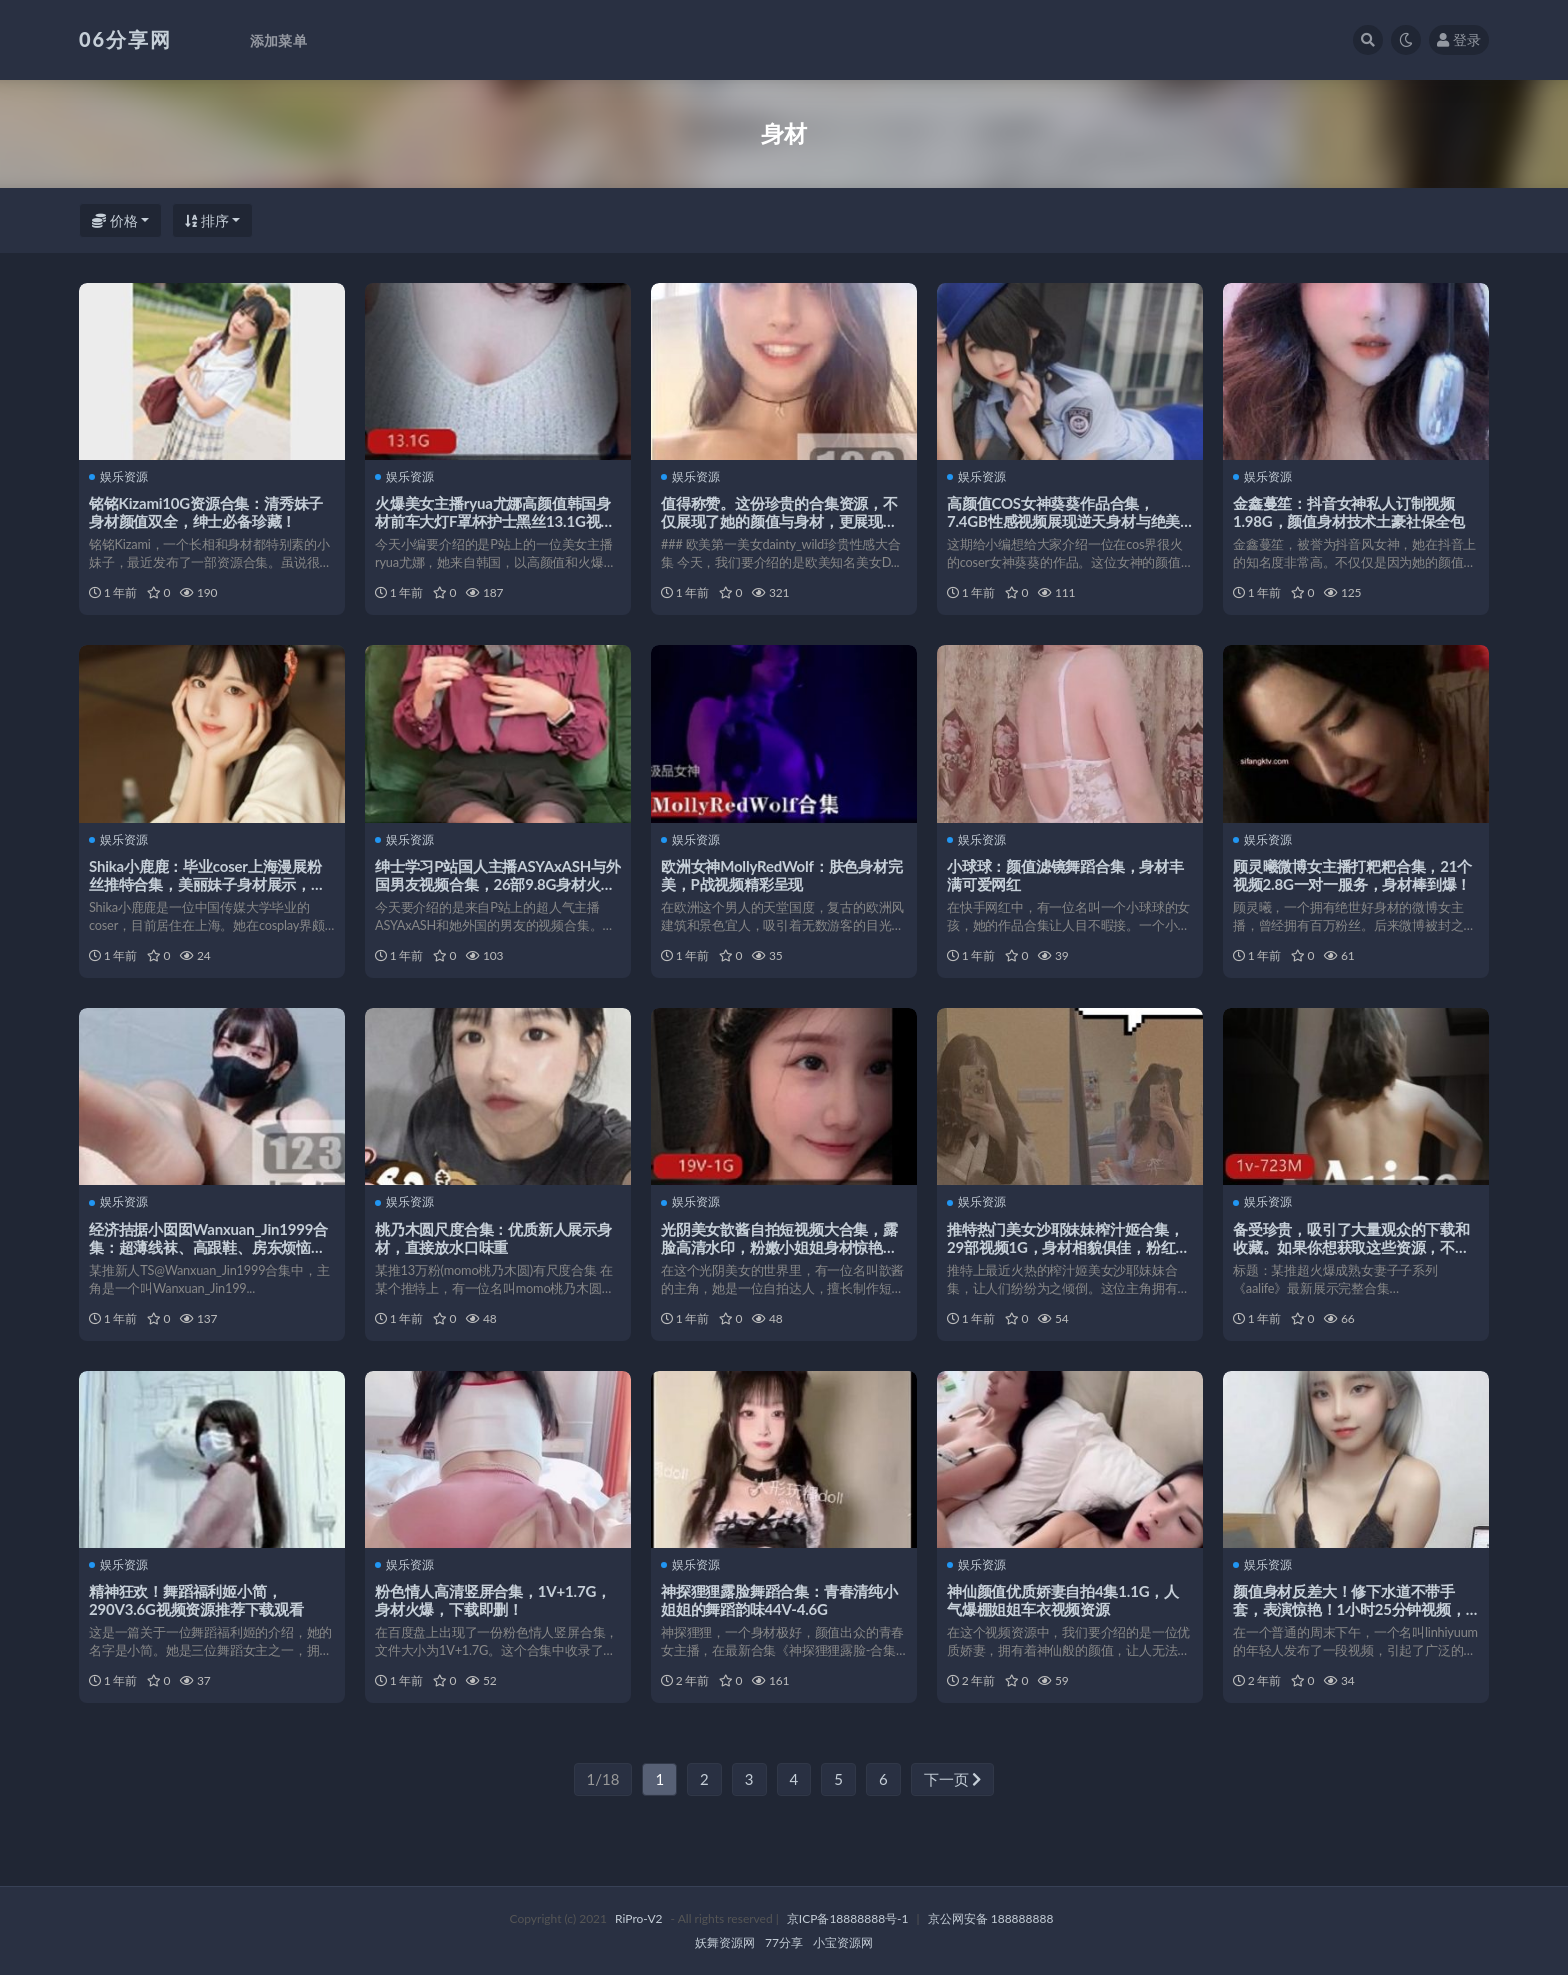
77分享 (784, 1942)
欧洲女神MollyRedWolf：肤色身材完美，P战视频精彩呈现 (782, 875)
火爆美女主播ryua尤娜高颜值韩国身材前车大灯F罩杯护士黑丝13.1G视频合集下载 (495, 521)
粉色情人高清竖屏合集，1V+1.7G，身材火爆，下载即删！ (493, 1600)
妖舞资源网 (725, 1942)
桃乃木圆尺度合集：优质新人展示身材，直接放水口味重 (493, 1238)
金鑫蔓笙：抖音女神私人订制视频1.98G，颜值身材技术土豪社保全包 (1349, 512)
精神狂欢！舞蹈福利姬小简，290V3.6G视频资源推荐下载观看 (196, 1600)
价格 (115, 220)
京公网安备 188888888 (991, 1918)
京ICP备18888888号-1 (848, 1918)
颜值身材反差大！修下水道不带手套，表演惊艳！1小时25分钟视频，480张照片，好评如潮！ (1349, 1609)
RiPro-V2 (638, 1918)
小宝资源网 (843, 1942)
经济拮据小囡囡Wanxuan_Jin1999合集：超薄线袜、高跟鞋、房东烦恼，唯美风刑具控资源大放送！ (208, 1247)
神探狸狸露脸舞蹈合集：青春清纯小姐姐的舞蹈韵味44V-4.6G (779, 1600)
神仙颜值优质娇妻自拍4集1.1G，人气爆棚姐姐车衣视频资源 (1063, 1600)
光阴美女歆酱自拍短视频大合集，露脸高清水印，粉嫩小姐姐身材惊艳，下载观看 (779, 1247)
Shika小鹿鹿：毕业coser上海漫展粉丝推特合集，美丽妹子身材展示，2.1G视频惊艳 (205, 884)
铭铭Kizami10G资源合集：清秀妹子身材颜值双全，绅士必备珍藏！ (206, 512)
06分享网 (125, 39)
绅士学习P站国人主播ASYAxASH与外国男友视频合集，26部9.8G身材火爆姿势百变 (498, 884)
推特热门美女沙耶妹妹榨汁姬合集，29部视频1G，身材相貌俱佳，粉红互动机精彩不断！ (1068, 1247)
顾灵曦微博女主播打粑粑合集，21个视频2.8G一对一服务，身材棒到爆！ (1352, 875)
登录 (1459, 39)
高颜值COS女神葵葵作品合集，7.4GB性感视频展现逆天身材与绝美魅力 (1063, 521)
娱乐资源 (118, 477)
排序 (207, 220)
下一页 (953, 1779)
